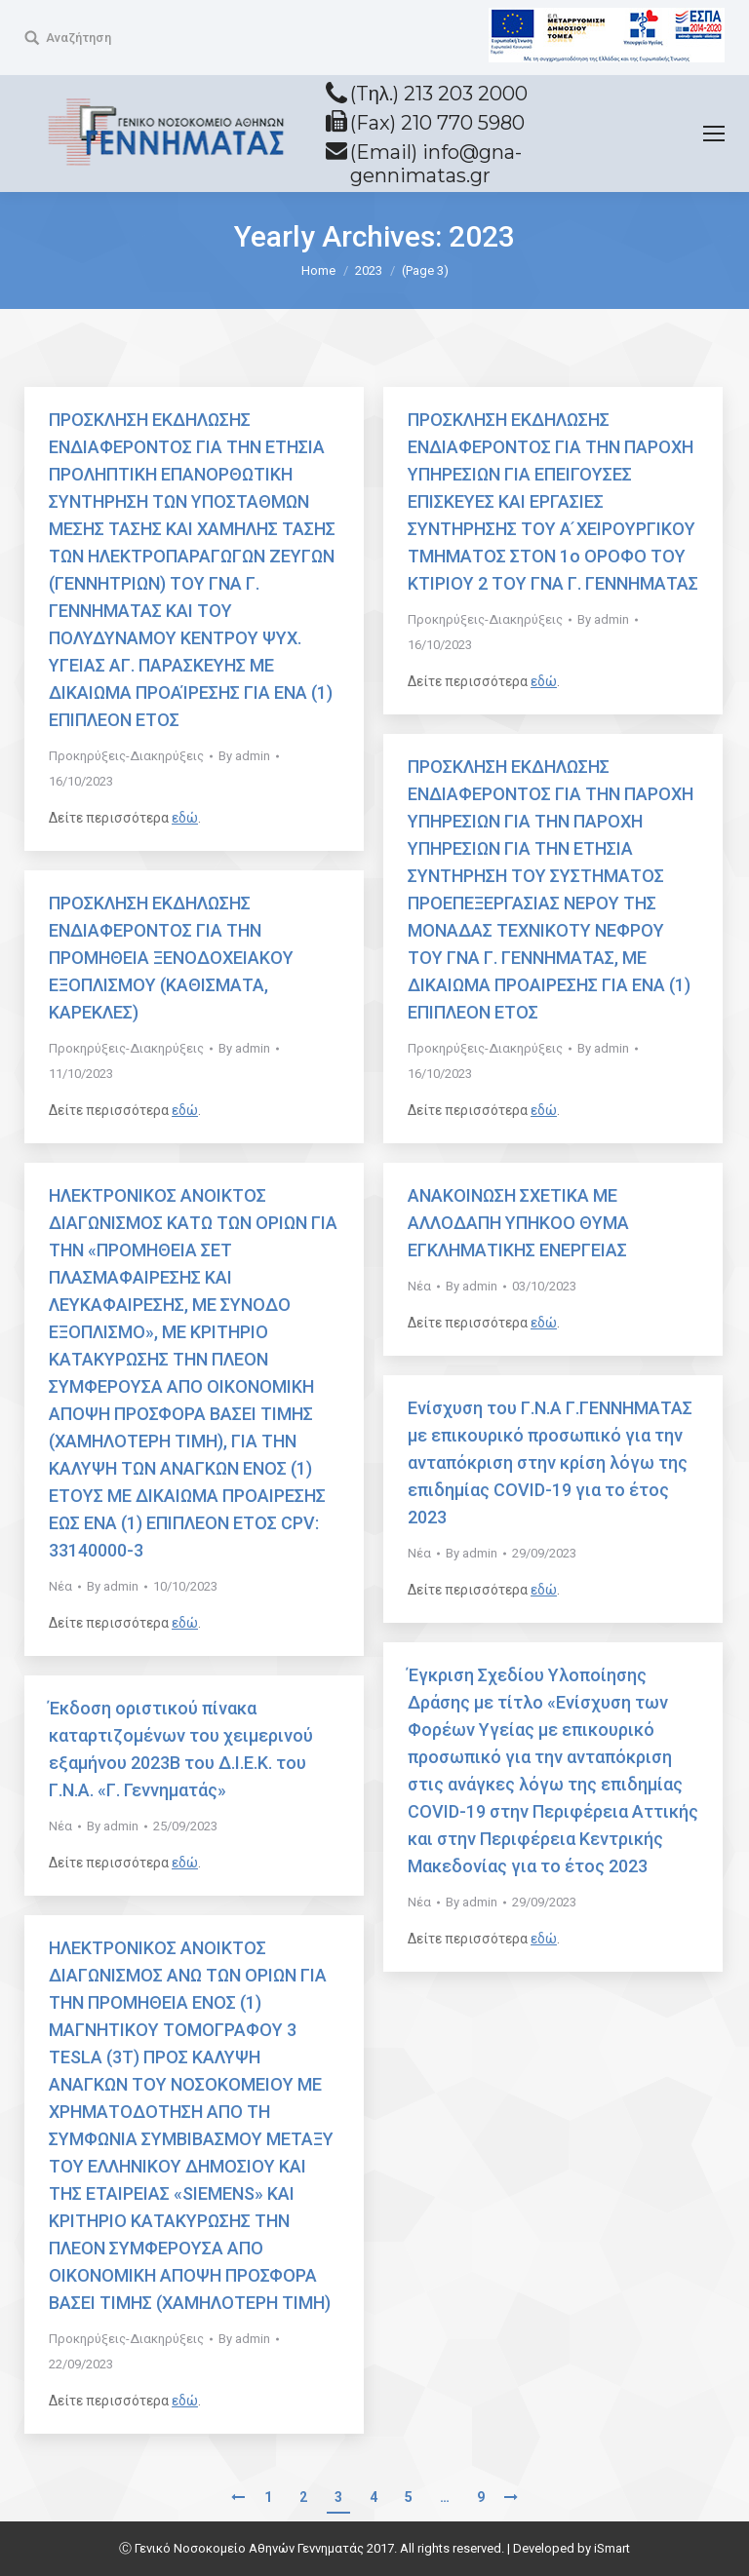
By (244, 756)
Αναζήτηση (78, 37)
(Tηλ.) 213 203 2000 (439, 93)
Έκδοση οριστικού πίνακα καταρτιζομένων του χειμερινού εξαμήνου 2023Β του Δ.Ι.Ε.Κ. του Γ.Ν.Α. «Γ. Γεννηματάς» (181, 1749)
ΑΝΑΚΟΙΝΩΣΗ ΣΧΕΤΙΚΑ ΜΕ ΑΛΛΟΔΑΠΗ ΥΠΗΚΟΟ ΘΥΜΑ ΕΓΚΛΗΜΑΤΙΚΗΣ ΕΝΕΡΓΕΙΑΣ (518, 1222)
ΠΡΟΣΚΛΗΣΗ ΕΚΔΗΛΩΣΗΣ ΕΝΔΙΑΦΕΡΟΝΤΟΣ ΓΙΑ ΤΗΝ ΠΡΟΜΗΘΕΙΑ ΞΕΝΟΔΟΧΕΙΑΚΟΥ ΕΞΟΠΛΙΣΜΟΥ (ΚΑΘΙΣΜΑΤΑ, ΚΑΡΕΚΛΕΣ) (171, 957)
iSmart (612, 2548)
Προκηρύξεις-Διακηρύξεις (126, 756)
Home (318, 270)
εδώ (185, 818)
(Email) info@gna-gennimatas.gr (436, 163)
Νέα (60, 1586)
